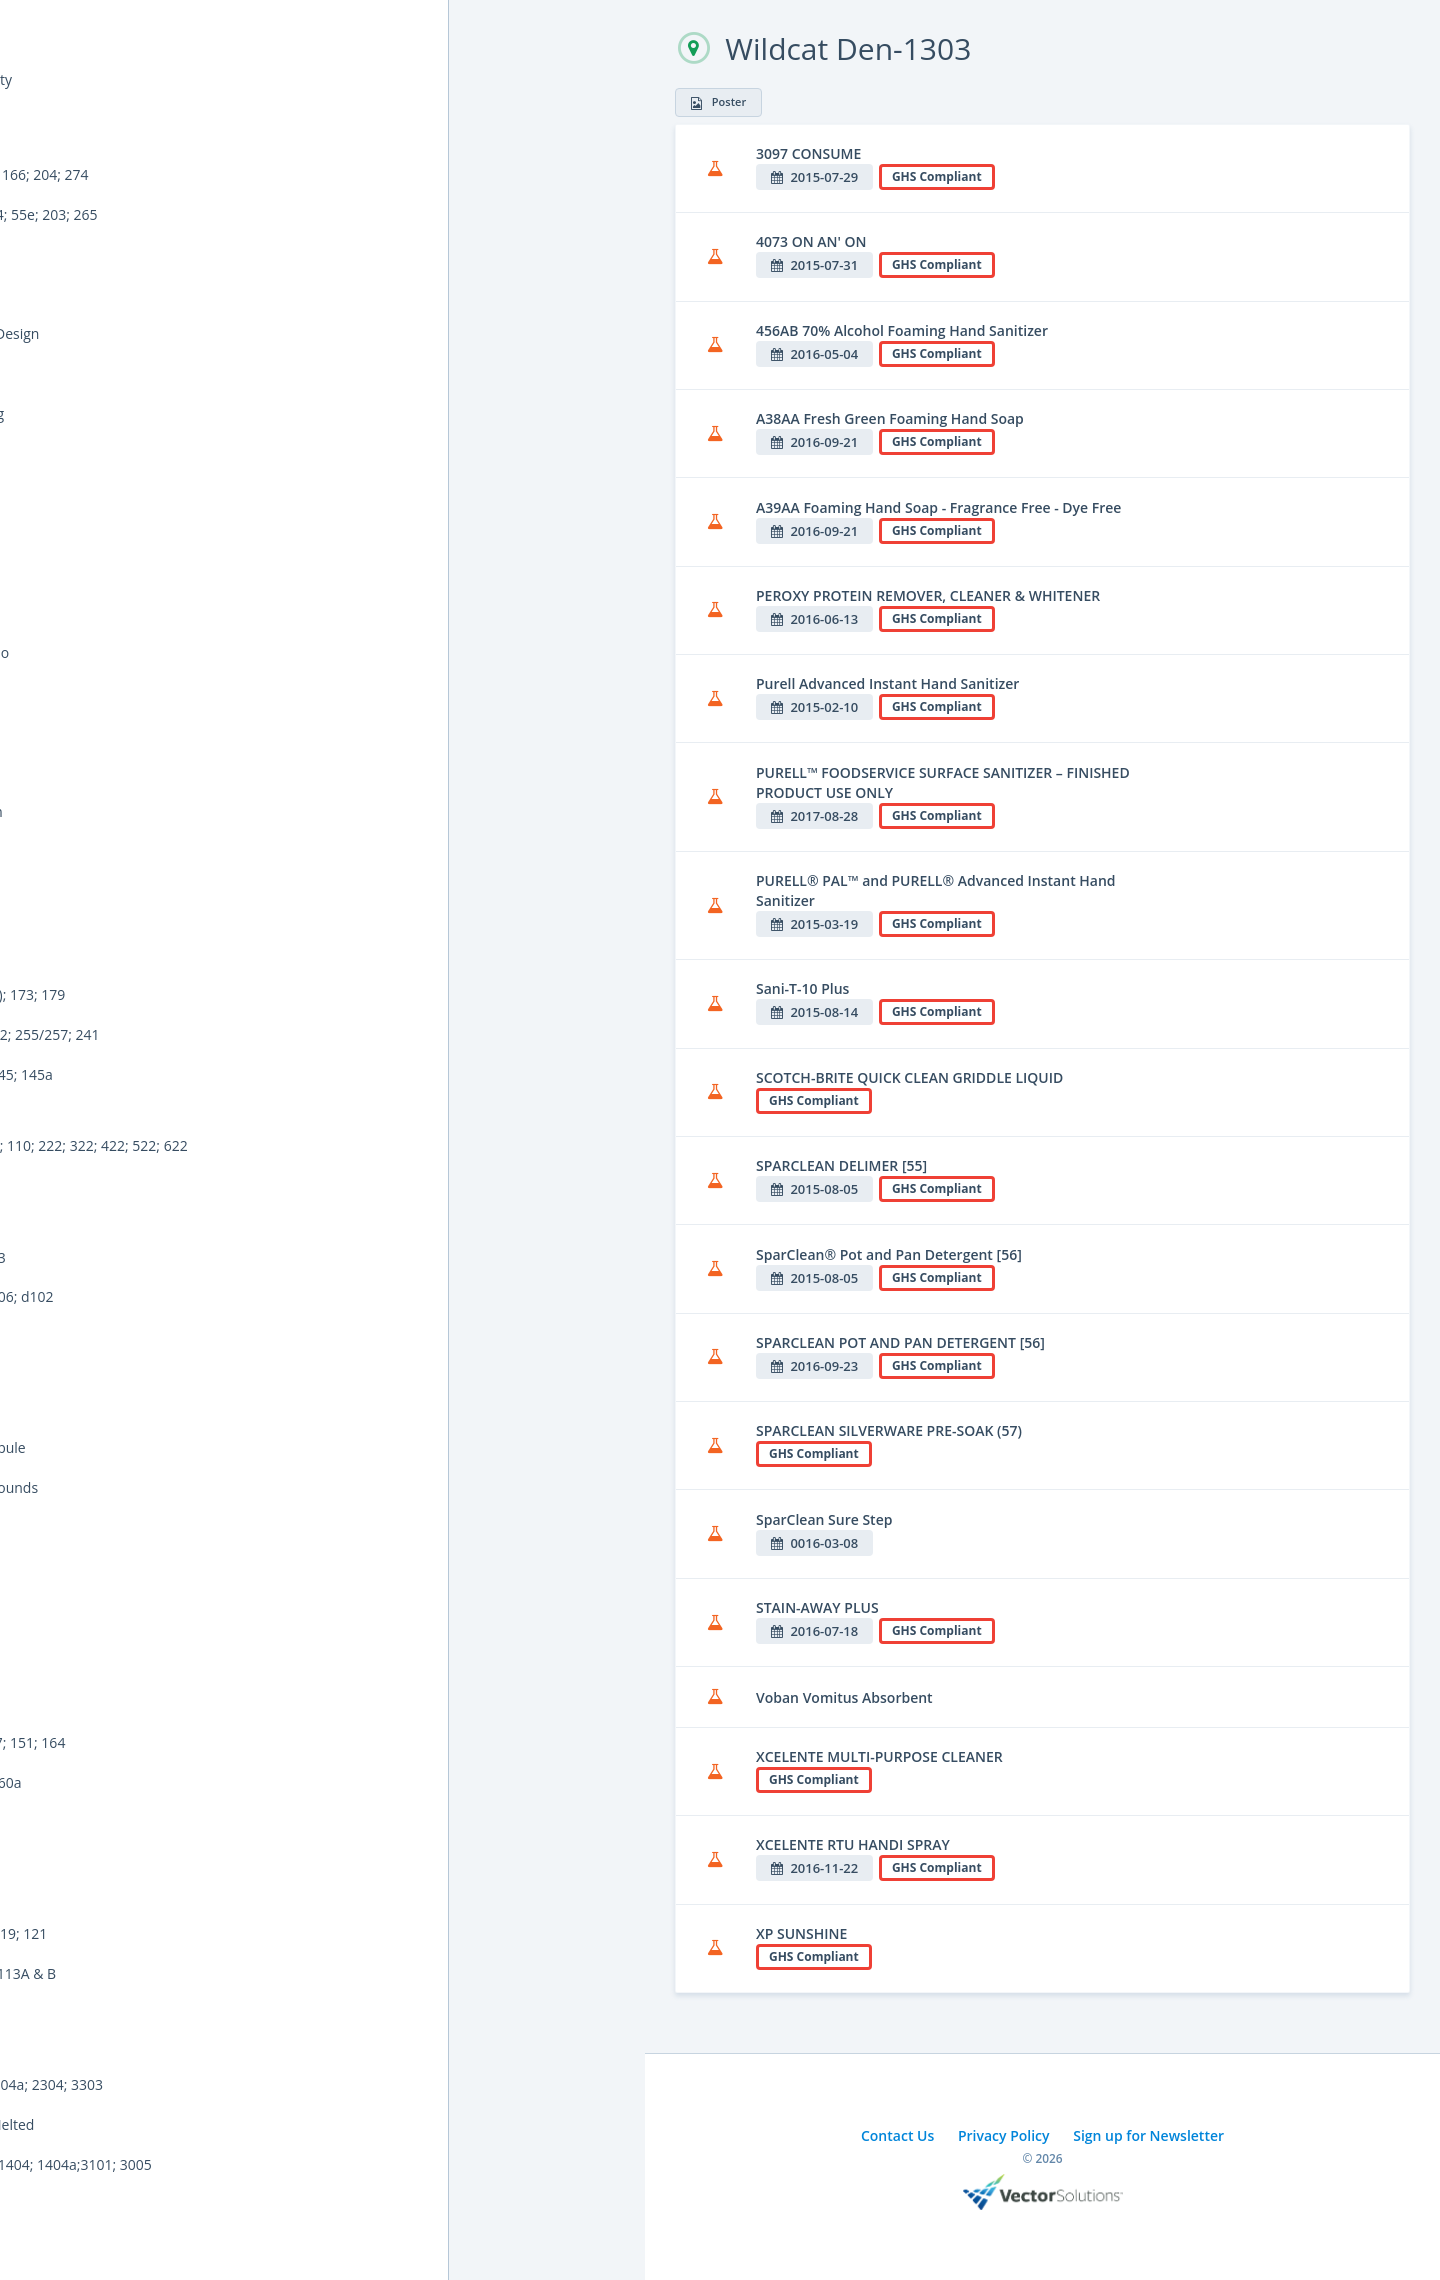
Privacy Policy (1004, 2135)
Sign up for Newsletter (1148, 2135)
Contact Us (897, 2135)
